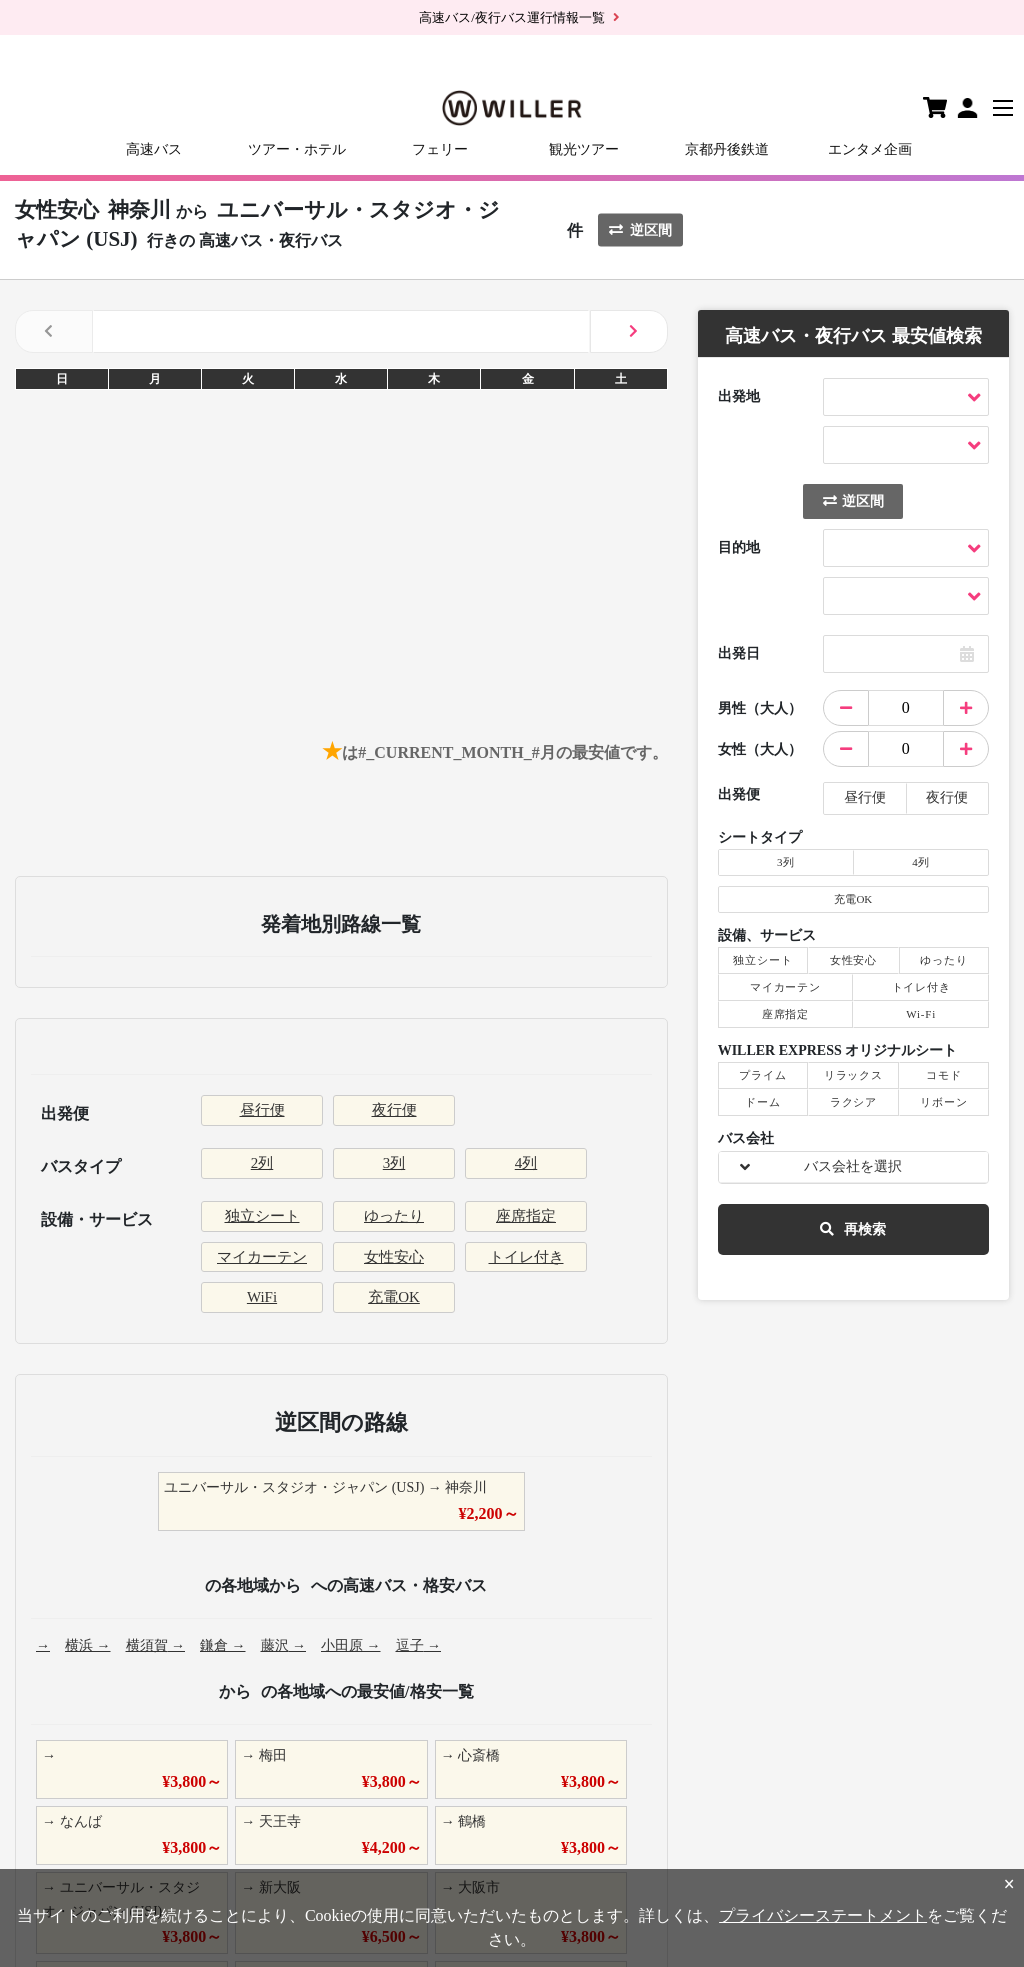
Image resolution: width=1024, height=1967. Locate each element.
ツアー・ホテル (297, 149)
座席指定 (526, 1216)
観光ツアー (584, 149)
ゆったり (394, 1216)
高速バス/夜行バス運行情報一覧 (512, 17)
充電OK (394, 1297)
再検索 (853, 1229)
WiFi (262, 1297)
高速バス (154, 149)
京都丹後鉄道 (727, 149)
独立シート (262, 1216)
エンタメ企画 (870, 149)
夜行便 (394, 1110)
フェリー (440, 149)
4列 (526, 1163)
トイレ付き (526, 1257)
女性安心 (394, 1257)
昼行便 (262, 1110)
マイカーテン (262, 1257)
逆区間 (640, 229)
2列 (262, 1163)
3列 (394, 1163)
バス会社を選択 (853, 1166)
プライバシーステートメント (823, 1915)
